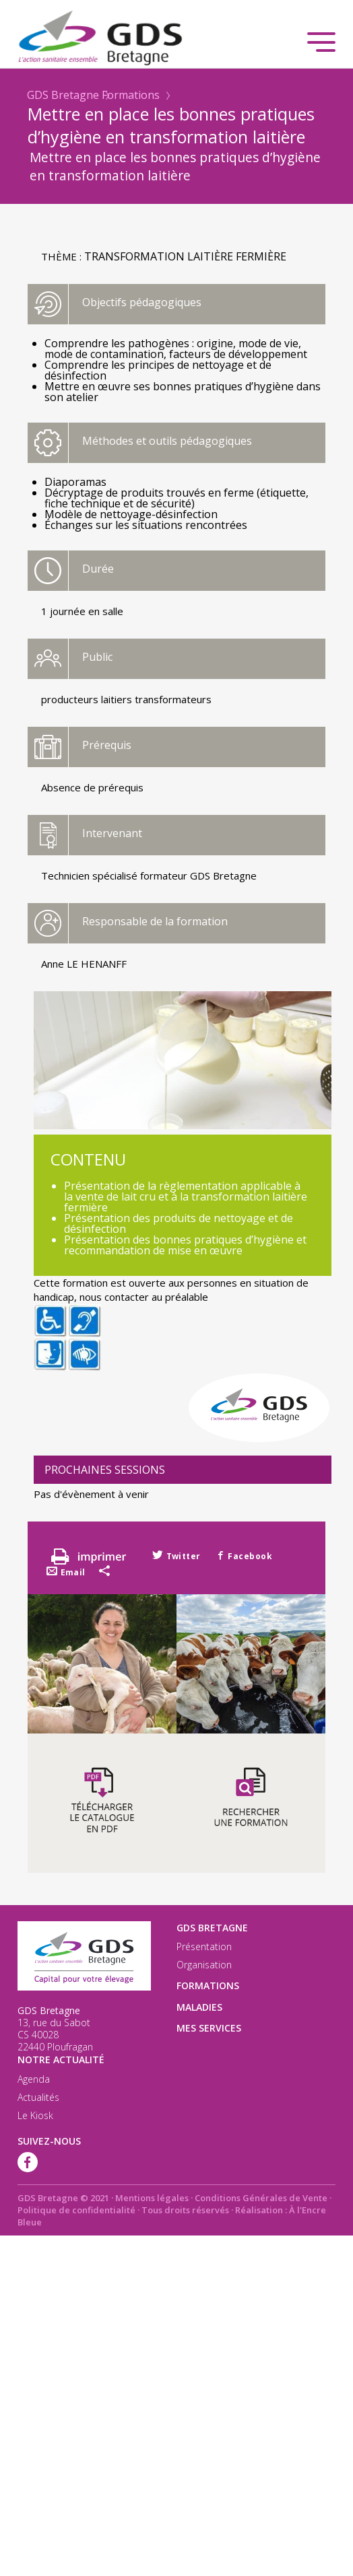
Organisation (204, 1965)
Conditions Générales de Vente (261, 2198)
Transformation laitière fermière (185, 256)
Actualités (38, 2097)
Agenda (34, 2079)
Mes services (208, 2028)
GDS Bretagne (63, 94)
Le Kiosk (35, 2115)
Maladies (199, 2007)
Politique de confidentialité (76, 2210)
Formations (131, 94)
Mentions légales (152, 2198)
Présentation (204, 1946)
